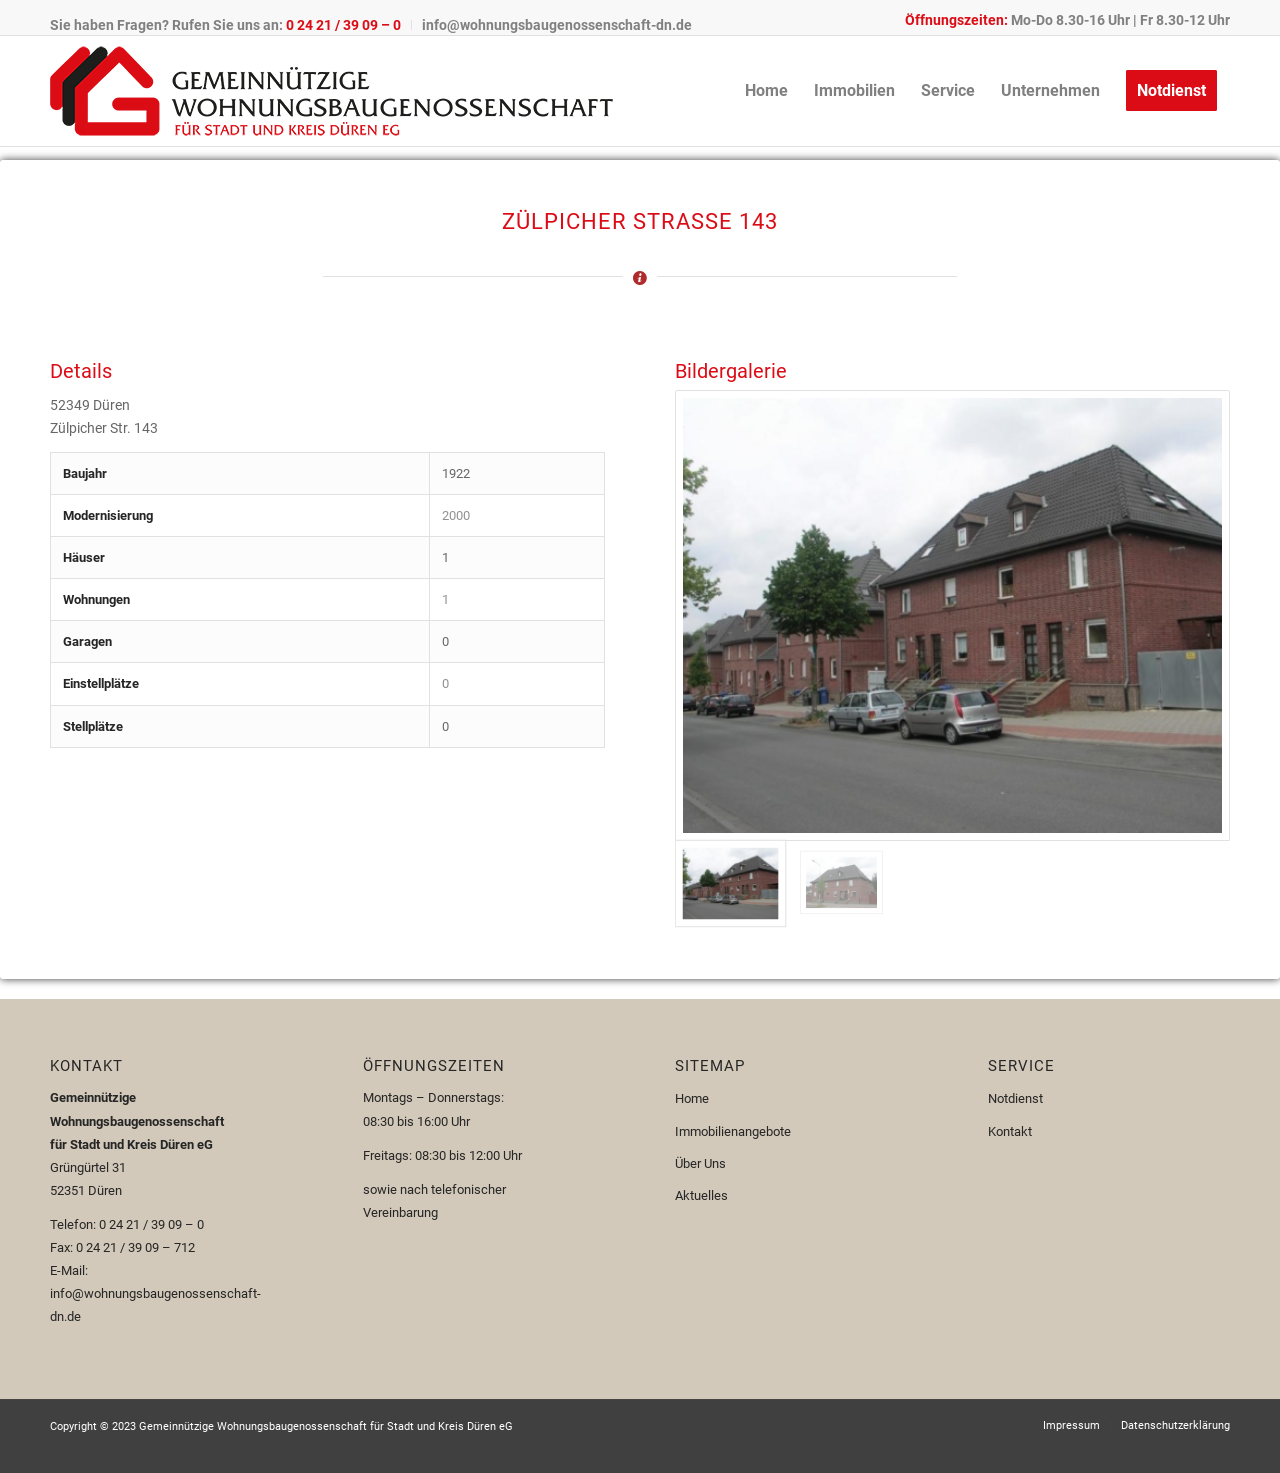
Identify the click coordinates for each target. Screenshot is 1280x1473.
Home (692, 1098)
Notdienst (1015, 1098)
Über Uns (700, 1163)
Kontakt (1010, 1131)
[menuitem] (231, 25)
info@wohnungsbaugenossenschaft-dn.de (557, 25)
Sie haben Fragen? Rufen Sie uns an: (225, 25)
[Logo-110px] (331, 91)
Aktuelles (701, 1195)
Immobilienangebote (733, 1131)
